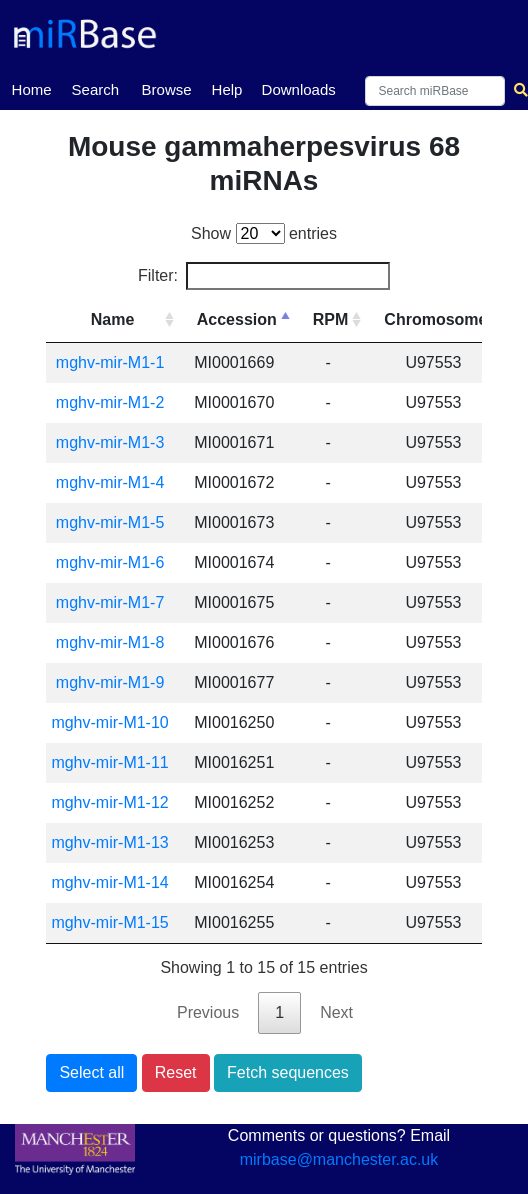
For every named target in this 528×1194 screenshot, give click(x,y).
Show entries (264, 233)
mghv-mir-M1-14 (109, 882)
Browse (167, 89)
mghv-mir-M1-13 (109, 842)
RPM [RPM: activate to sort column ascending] (331, 319)
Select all (91, 1072)
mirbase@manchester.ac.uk (339, 1159)
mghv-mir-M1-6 (110, 562)
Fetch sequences (288, 1072)
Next (336, 1012)
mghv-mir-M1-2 (110, 402)
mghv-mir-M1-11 (109, 762)
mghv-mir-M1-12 (109, 802)
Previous (208, 1012)
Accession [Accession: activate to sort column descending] (237, 319)
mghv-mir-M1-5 (110, 522)
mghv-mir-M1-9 (110, 682)
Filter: (264, 276)
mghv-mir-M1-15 (109, 922)
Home (32, 88)
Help (227, 89)
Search (96, 89)
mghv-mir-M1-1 (110, 362)
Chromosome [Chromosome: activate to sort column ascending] (435, 319)
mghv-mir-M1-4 (110, 482)
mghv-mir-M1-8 (110, 642)
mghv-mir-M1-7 (110, 602)
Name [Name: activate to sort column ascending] (113, 319)
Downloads (299, 89)
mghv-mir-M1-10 (109, 722)
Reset (176, 1072)
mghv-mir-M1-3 (110, 442)
